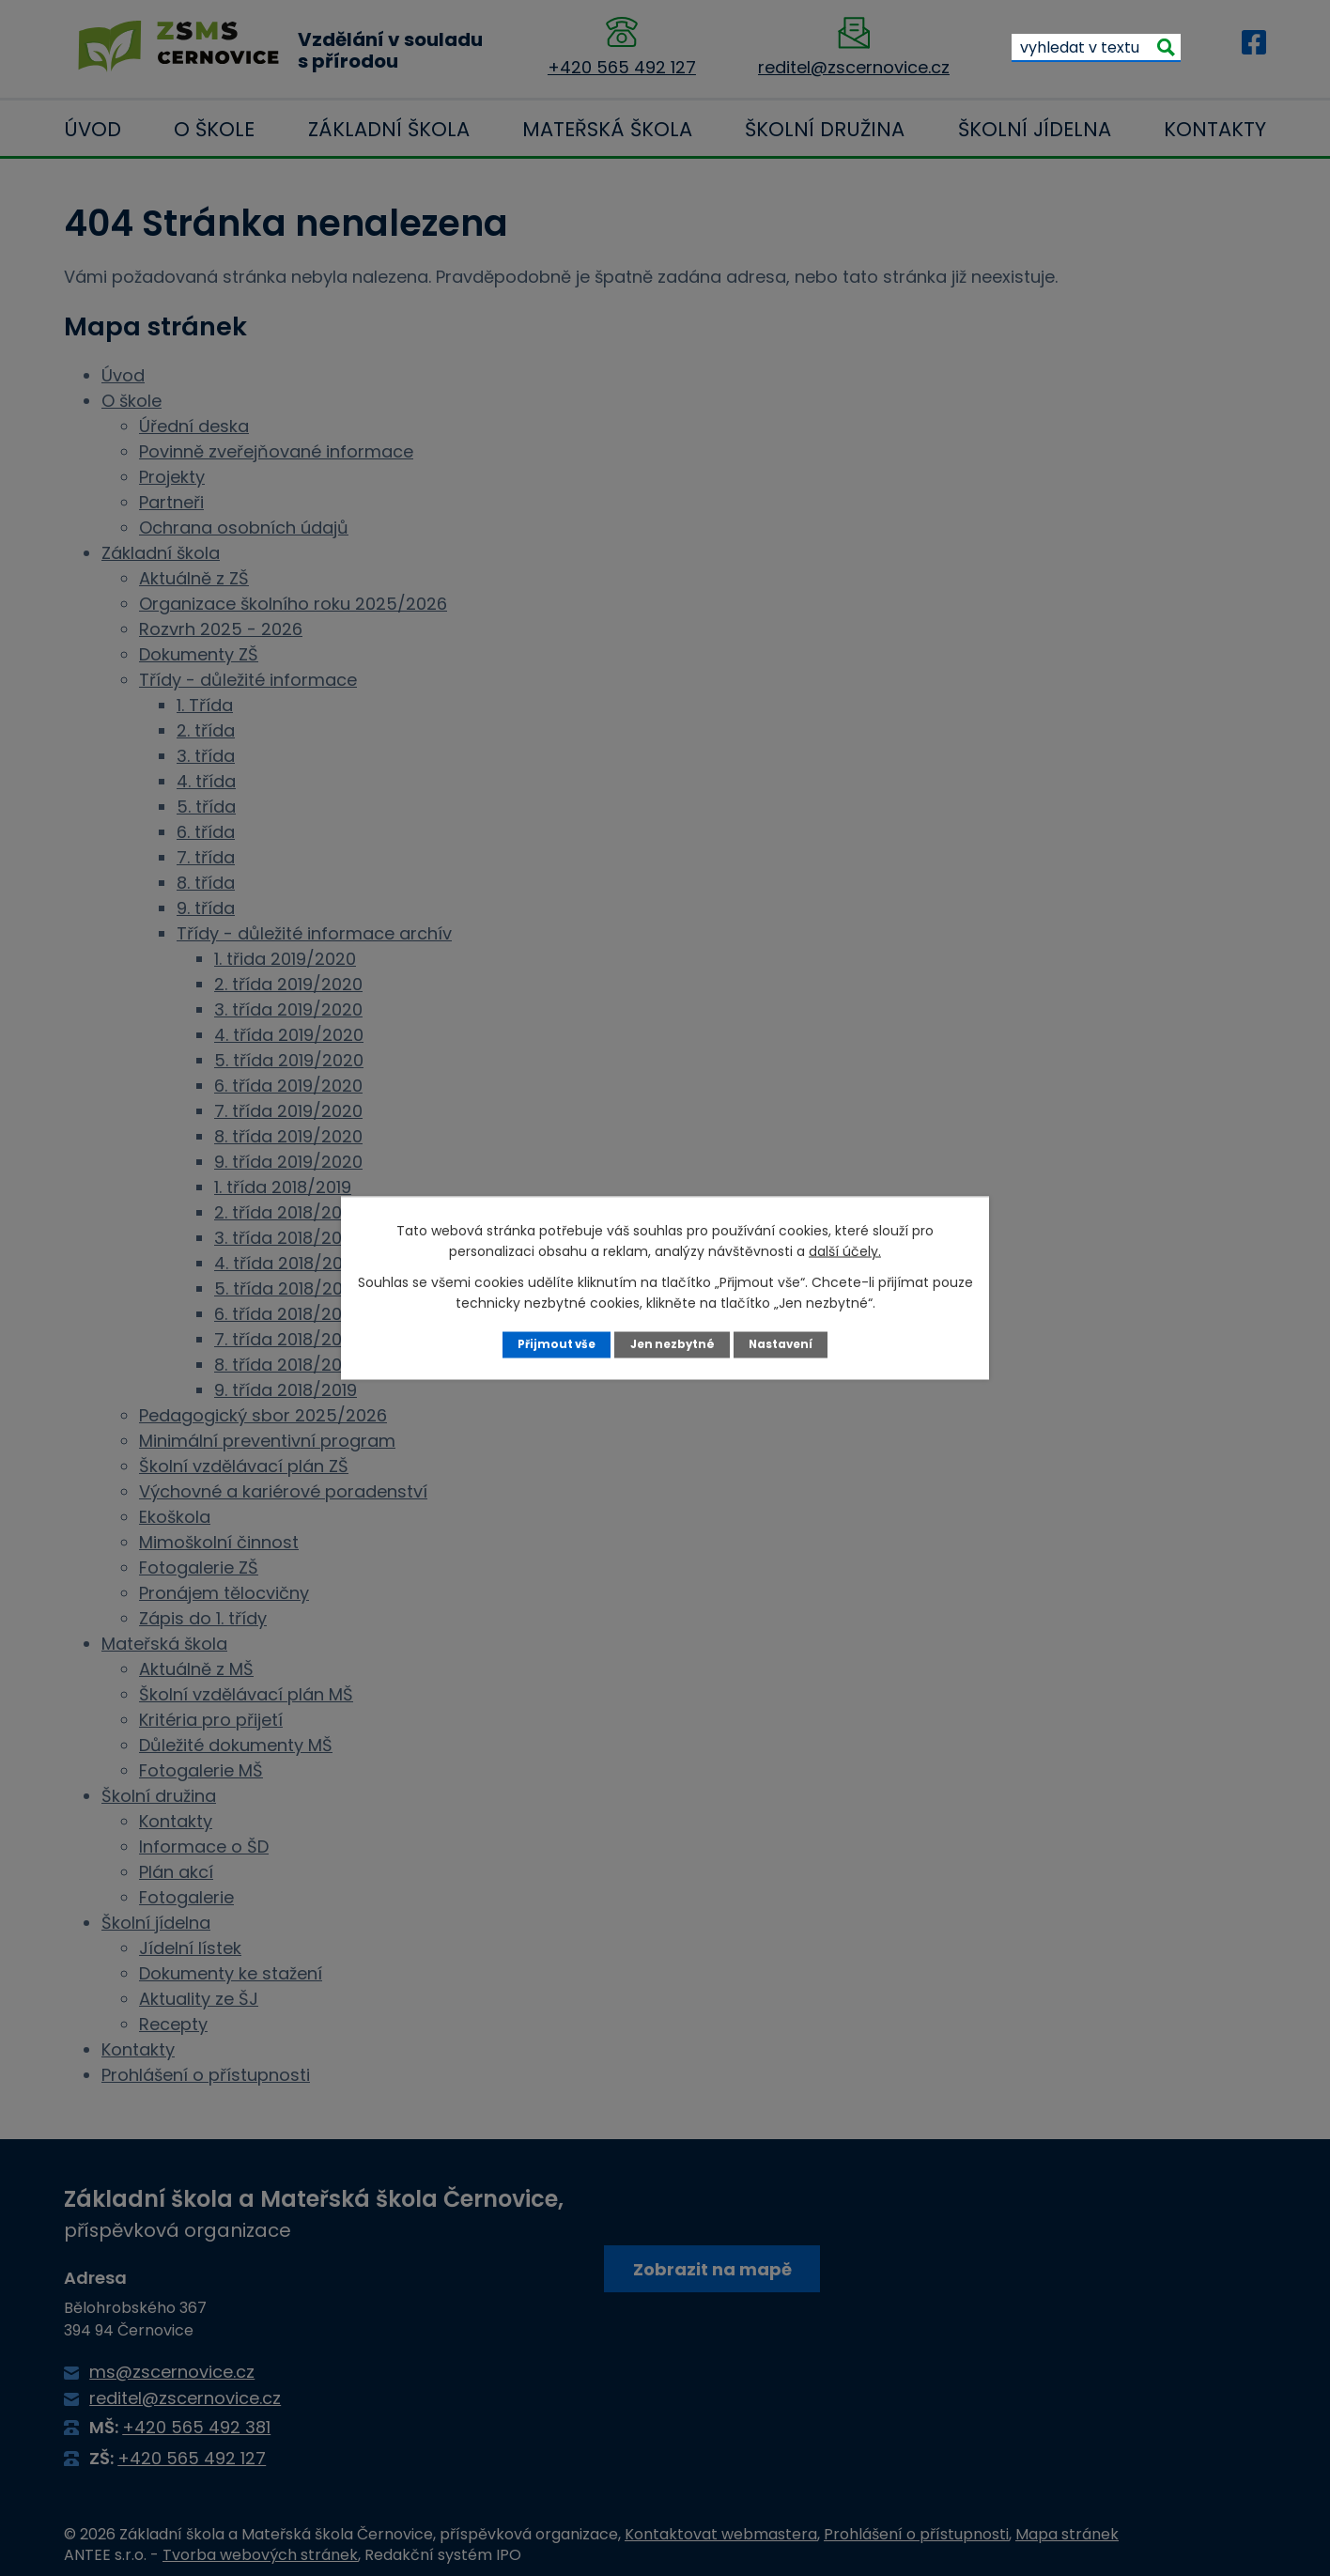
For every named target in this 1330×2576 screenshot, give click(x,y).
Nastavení (784, 1344)
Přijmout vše (552, 1344)
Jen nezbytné (672, 1344)
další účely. (845, 1250)
